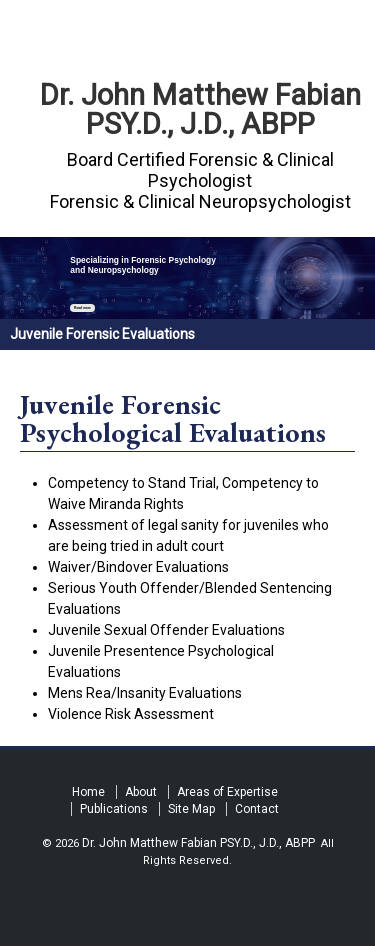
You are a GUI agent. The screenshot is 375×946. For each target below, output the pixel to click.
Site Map (191, 809)
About (141, 792)
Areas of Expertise (227, 792)
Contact (257, 809)
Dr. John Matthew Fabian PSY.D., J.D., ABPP (200, 109)
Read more (82, 308)
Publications (114, 809)
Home (88, 792)
